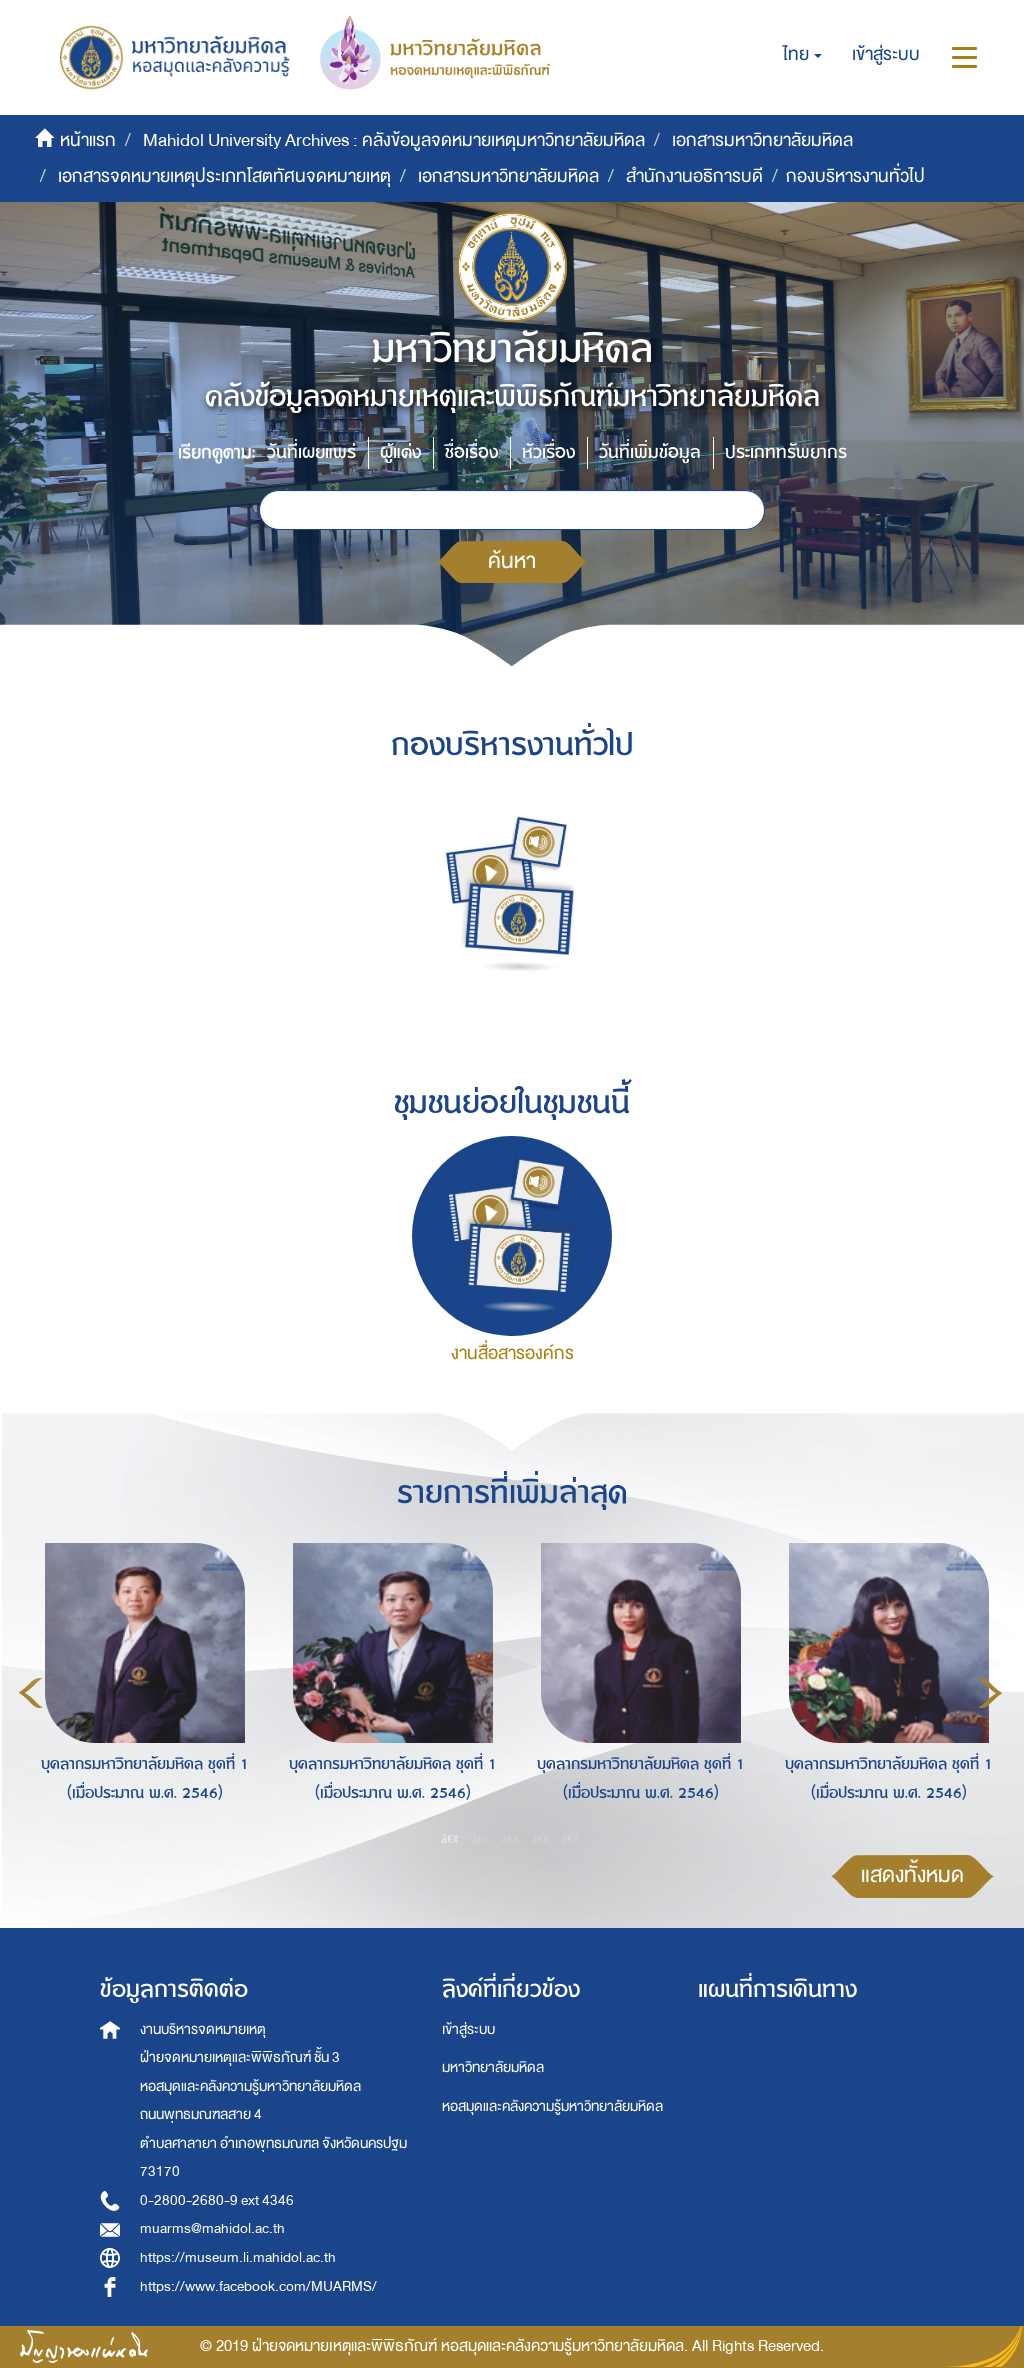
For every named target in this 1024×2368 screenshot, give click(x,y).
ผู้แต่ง (400, 452)
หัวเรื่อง (548, 452)
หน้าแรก (88, 140)
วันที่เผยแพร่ (311, 452)
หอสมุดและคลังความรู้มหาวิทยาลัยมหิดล (552, 2106)
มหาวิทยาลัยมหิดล (493, 2067)
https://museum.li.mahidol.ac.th (238, 2257)
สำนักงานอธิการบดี (694, 176)
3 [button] (511, 1838)
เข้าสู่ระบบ (468, 2029)
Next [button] (990, 1693)
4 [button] (541, 1838)
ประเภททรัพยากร (786, 452)
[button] (802, 55)
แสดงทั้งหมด (912, 1875)
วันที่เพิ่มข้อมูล (650, 452)
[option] (140, 1690)
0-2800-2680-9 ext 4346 (217, 2200)
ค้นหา (512, 561)
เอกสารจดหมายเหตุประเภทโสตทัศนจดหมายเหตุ (224, 176)
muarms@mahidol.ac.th (212, 2228)
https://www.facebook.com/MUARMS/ (258, 2286)
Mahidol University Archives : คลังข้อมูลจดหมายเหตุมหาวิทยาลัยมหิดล (394, 140)
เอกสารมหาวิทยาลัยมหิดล (762, 140)
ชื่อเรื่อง (471, 452)
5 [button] (571, 1838)
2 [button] (481, 1838)
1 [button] (451, 1838)
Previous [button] (31, 1693)
